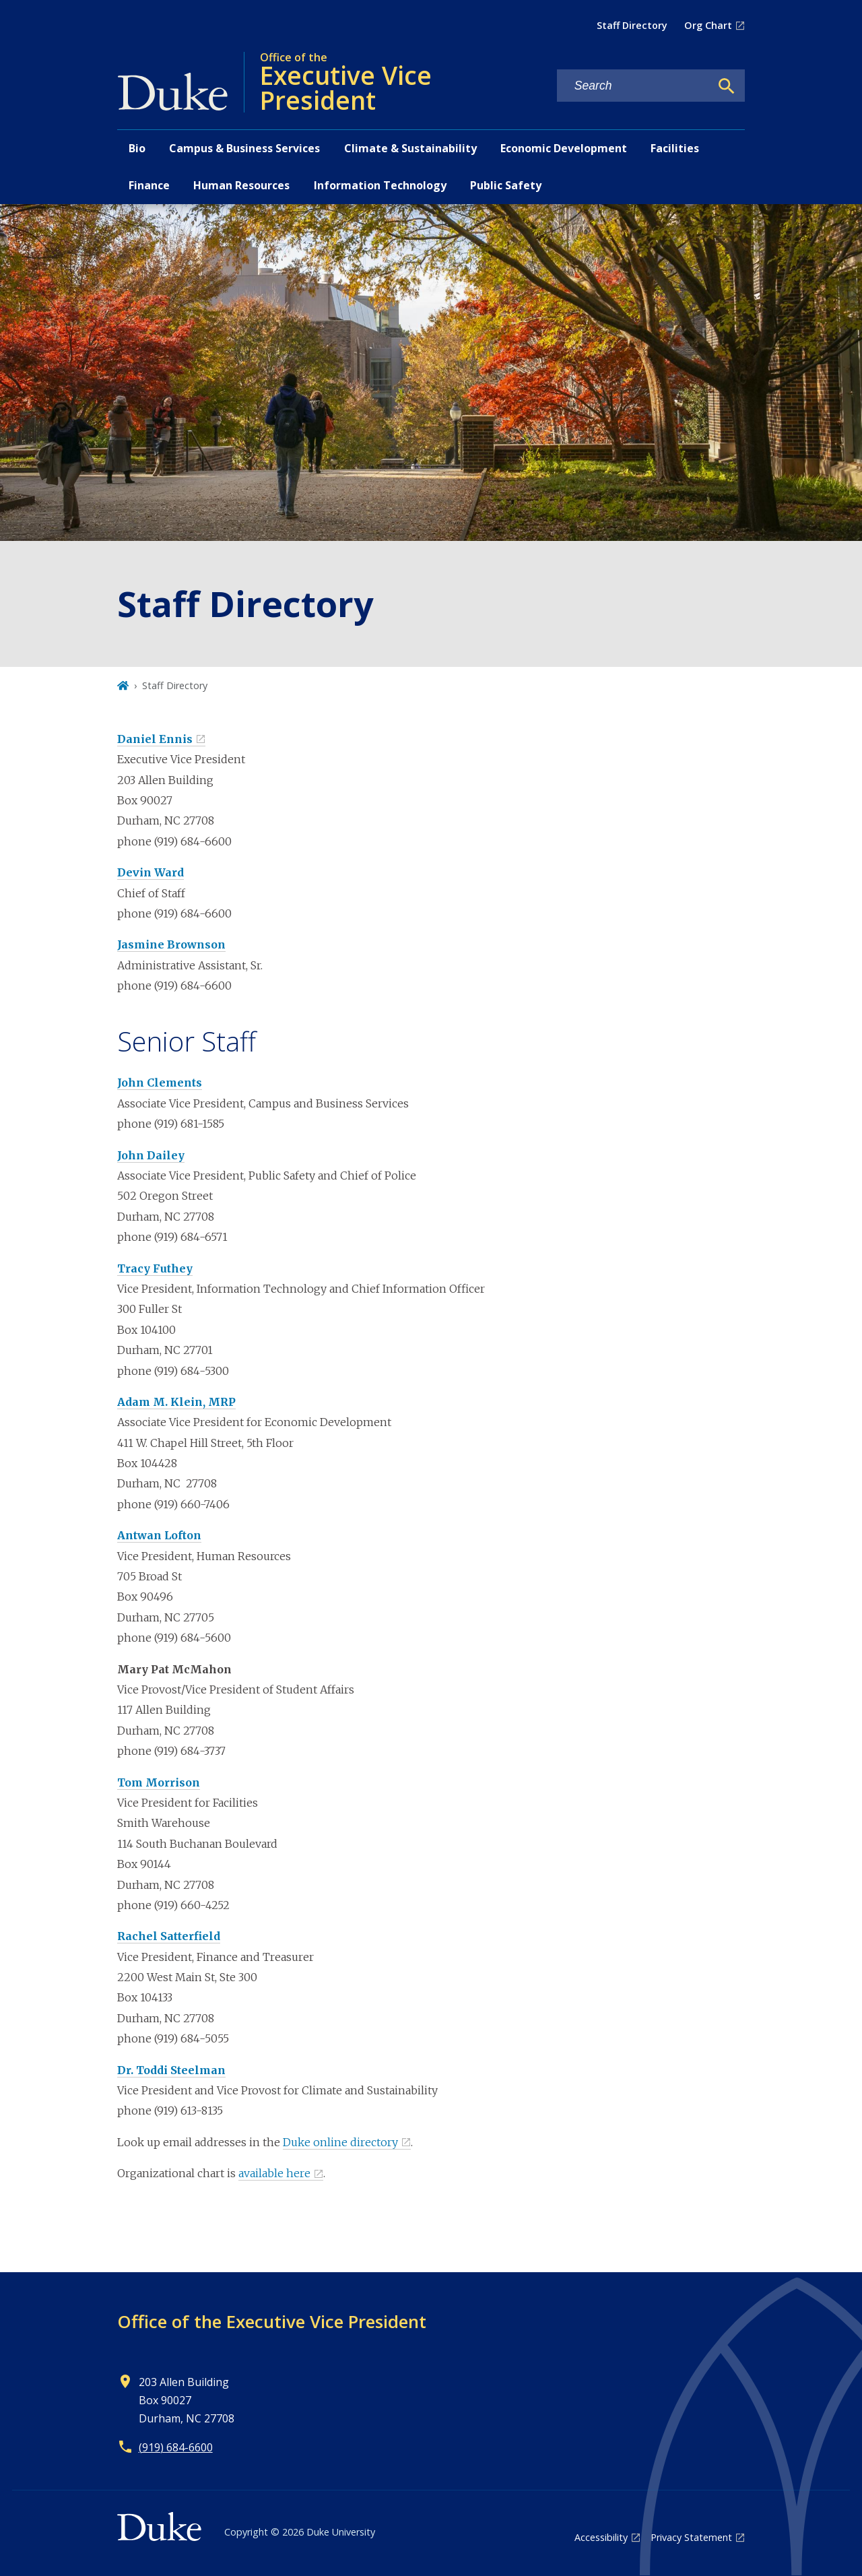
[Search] (726, 86)
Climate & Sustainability (410, 148)
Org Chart (708, 25)
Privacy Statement (691, 2537)
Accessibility (601, 2537)
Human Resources (241, 185)
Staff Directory (632, 25)
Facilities (675, 148)
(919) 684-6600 (176, 2447)
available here (274, 2173)
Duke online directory (340, 2142)
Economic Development (563, 148)
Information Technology (380, 185)
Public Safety (505, 185)
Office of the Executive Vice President (271, 2321)
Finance (149, 185)
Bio (137, 148)
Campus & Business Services (244, 148)
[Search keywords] (634, 86)
